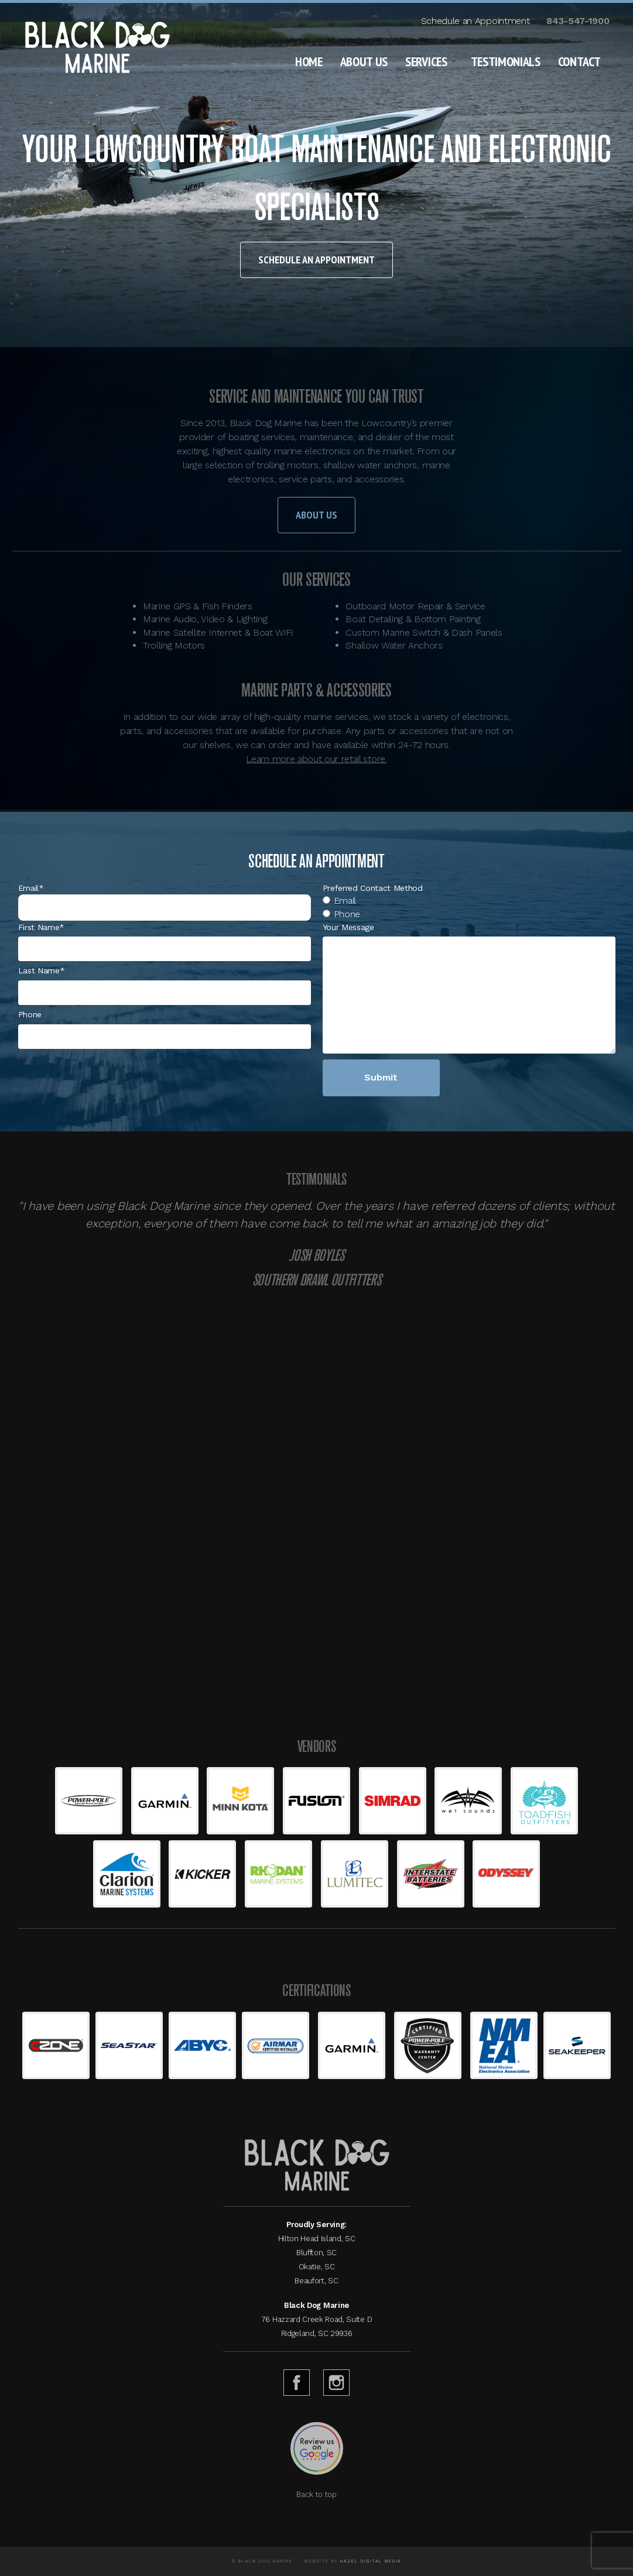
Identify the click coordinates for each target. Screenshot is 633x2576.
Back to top (316, 2494)
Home (309, 61)
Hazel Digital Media (370, 2561)
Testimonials (505, 61)
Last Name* (41, 970)
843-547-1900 (577, 20)
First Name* (41, 927)
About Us (364, 61)
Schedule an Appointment (475, 20)
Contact (579, 61)
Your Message (348, 927)
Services (426, 61)
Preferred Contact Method (373, 888)
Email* (31, 888)
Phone (30, 1014)
